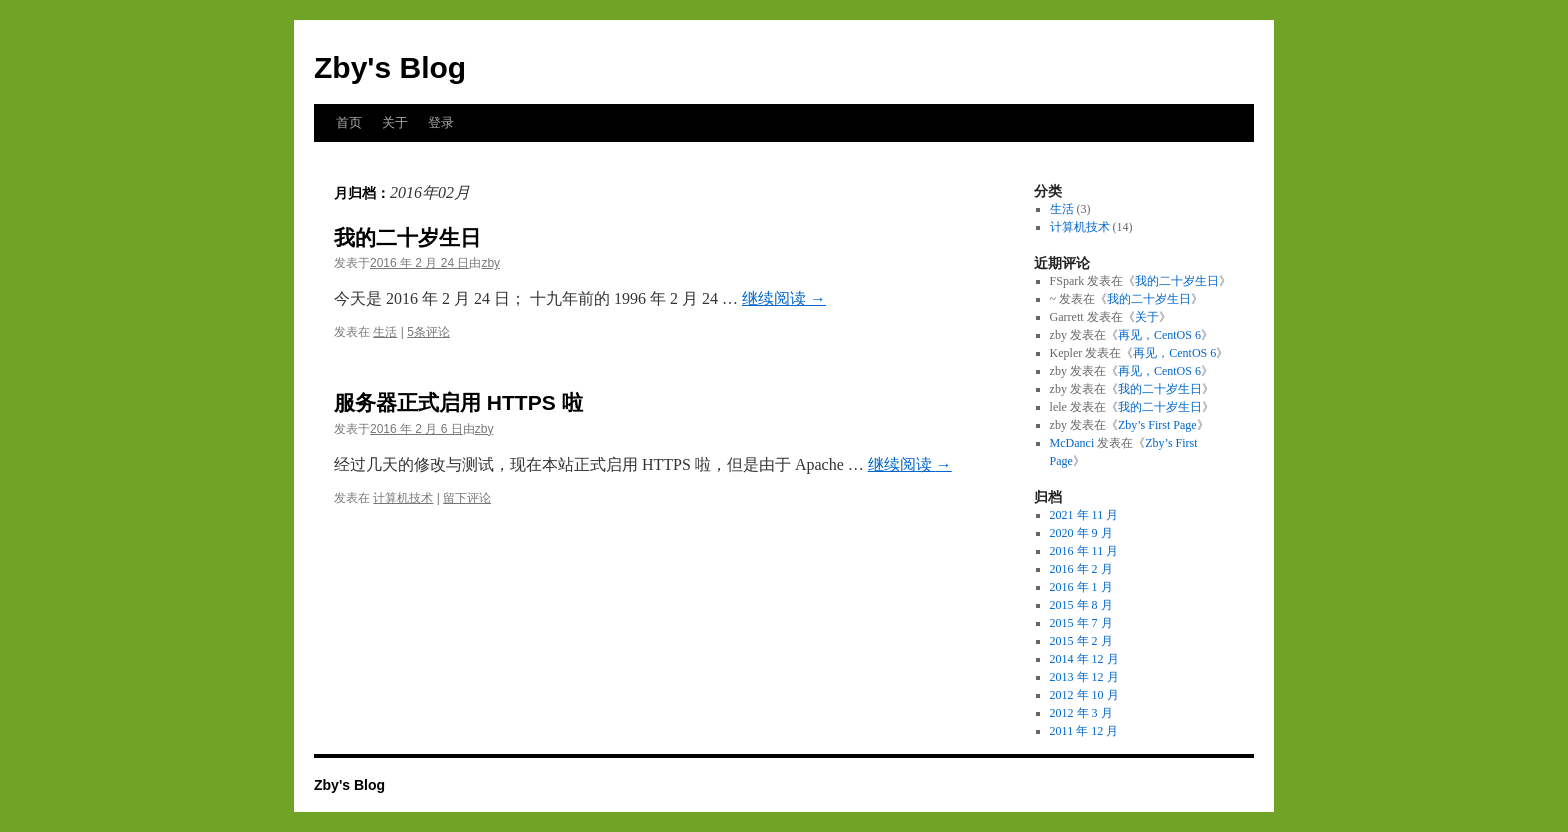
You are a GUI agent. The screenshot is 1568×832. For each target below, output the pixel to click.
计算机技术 (403, 498)
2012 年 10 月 (1084, 695)
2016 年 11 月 (1084, 551)
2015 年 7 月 (1081, 623)
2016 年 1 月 (1081, 587)
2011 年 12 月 (1084, 731)
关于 (395, 122)
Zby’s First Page (1157, 425)
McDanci (1072, 443)
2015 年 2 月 (1081, 641)
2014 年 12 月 (1084, 659)
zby (490, 263)
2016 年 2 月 (1081, 569)
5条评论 (428, 332)
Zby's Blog (390, 67)
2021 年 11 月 (1084, 515)
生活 (385, 332)
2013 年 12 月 (1084, 677)
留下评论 (467, 498)
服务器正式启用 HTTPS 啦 (458, 402)
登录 (441, 122)
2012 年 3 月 (1081, 713)
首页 (349, 122)
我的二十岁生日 (407, 237)
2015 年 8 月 (1081, 605)
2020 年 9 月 (1081, 533)
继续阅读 (784, 298)
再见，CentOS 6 (1159, 335)
